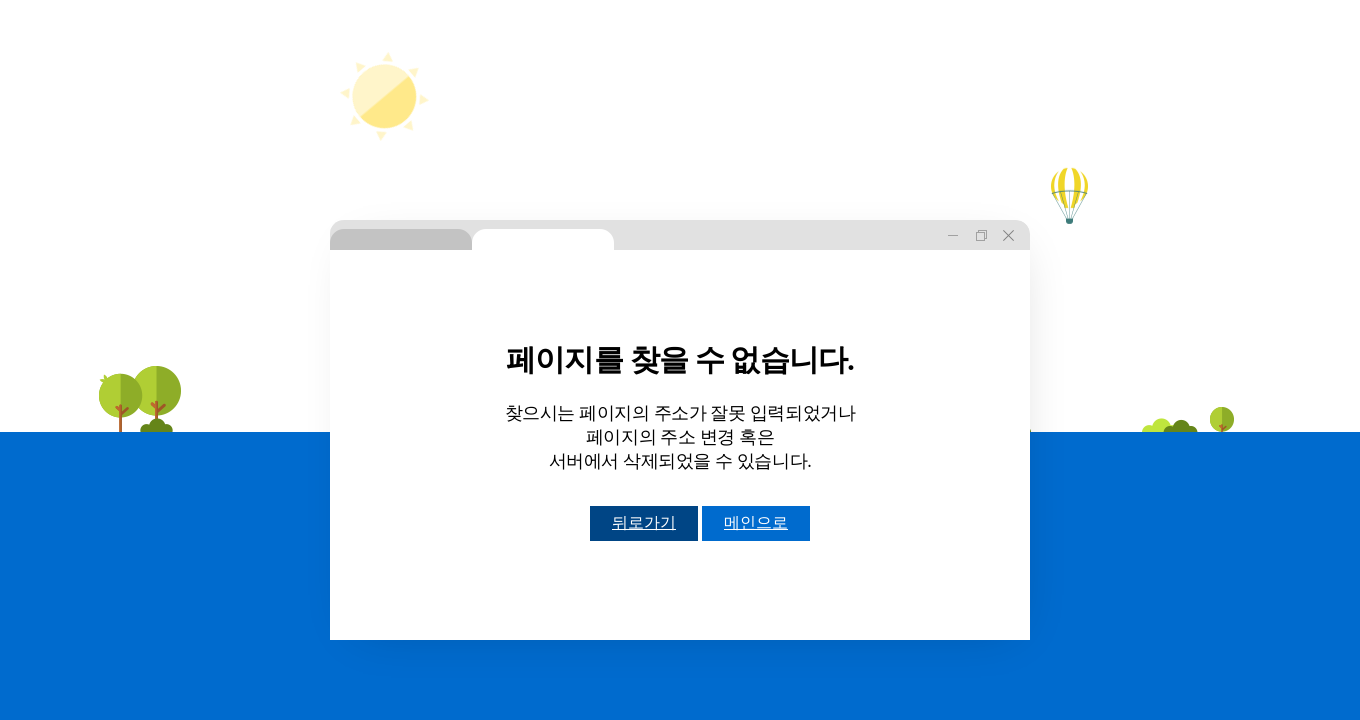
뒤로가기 (644, 522)
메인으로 (756, 522)
